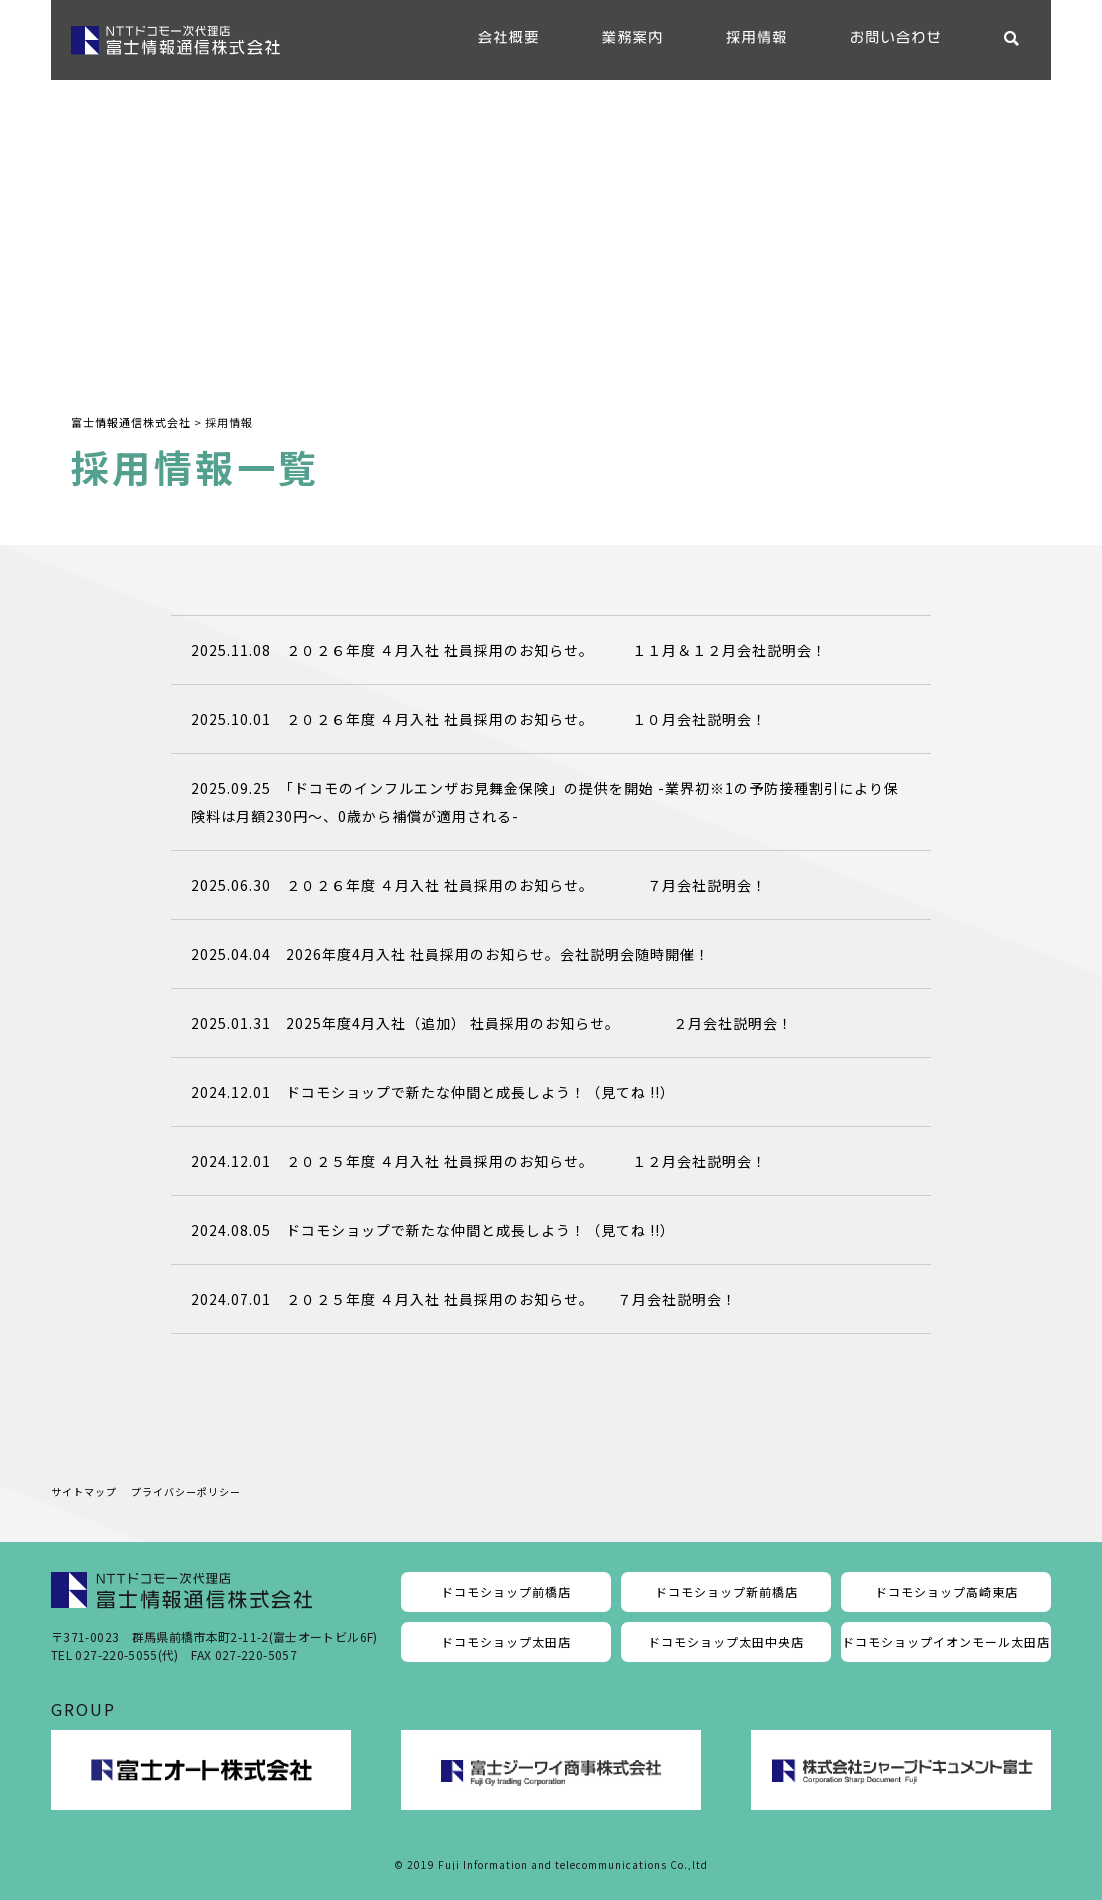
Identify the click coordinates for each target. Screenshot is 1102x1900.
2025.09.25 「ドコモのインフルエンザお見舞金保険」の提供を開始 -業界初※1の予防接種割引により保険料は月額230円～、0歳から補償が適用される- (545, 802)
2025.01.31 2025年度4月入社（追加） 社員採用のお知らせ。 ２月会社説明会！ (492, 1023)
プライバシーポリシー (186, 1491)
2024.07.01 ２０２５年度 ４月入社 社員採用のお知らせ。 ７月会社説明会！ (464, 1299)
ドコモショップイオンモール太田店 (946, 1641)
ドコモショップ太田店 (506, 1641)
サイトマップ (84, 1491)
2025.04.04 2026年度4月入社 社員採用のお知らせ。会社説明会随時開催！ (450, 954)
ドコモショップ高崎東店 (946, 1591)
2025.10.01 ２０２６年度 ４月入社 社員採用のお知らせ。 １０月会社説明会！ (479, 719)
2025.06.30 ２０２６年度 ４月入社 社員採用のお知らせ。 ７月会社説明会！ (479, 885)
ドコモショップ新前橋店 (726, 1591)
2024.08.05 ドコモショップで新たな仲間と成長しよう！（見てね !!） (433, 1230)
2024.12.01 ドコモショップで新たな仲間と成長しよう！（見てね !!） (433, 1092)
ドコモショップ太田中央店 (726, 1641)
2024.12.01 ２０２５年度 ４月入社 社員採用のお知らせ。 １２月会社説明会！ (479, 1161)
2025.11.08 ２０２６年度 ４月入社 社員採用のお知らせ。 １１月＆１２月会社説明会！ (509, 650)
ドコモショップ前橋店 (506, 1591)
